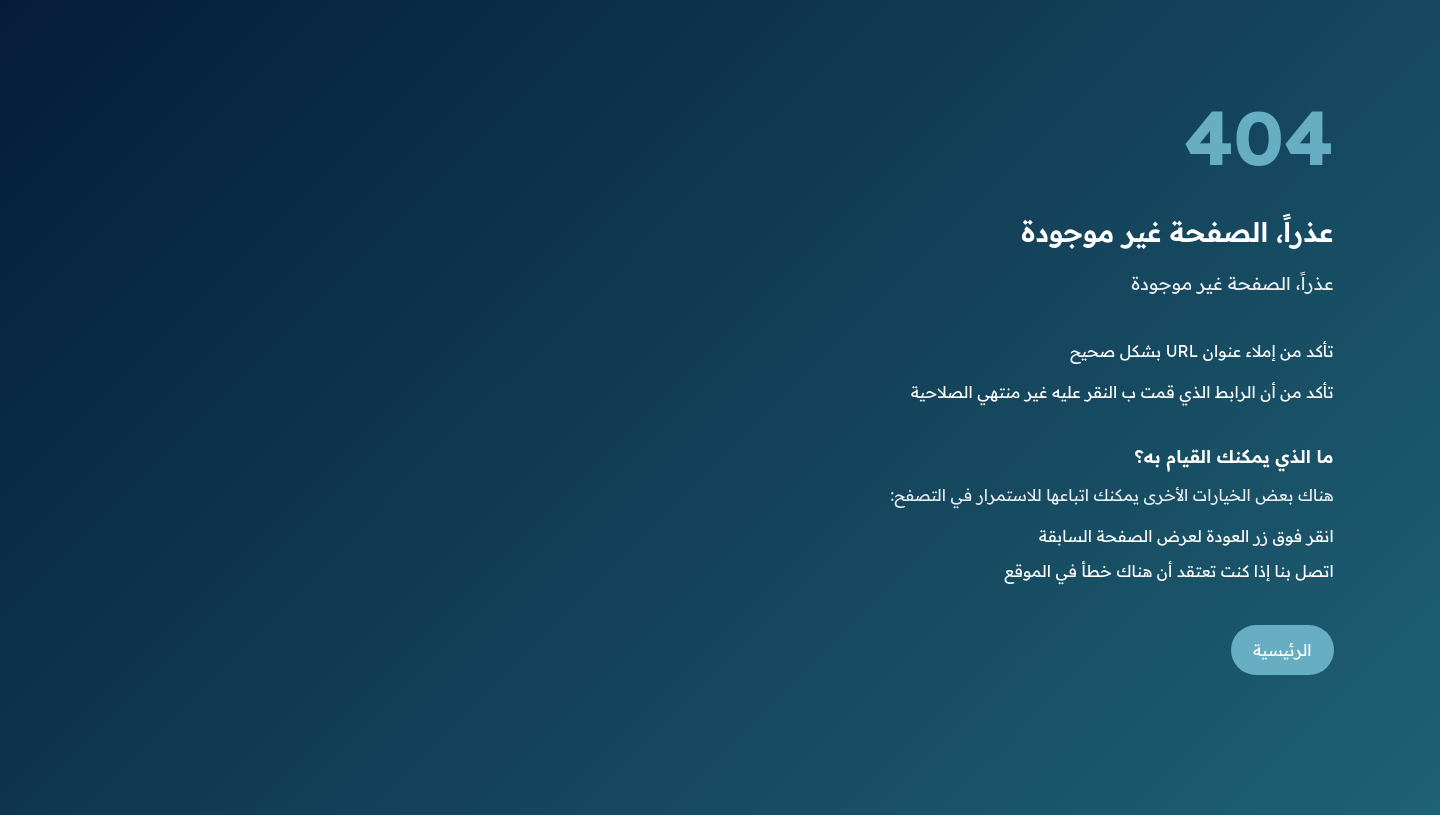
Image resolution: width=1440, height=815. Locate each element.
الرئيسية (1282, 650)
